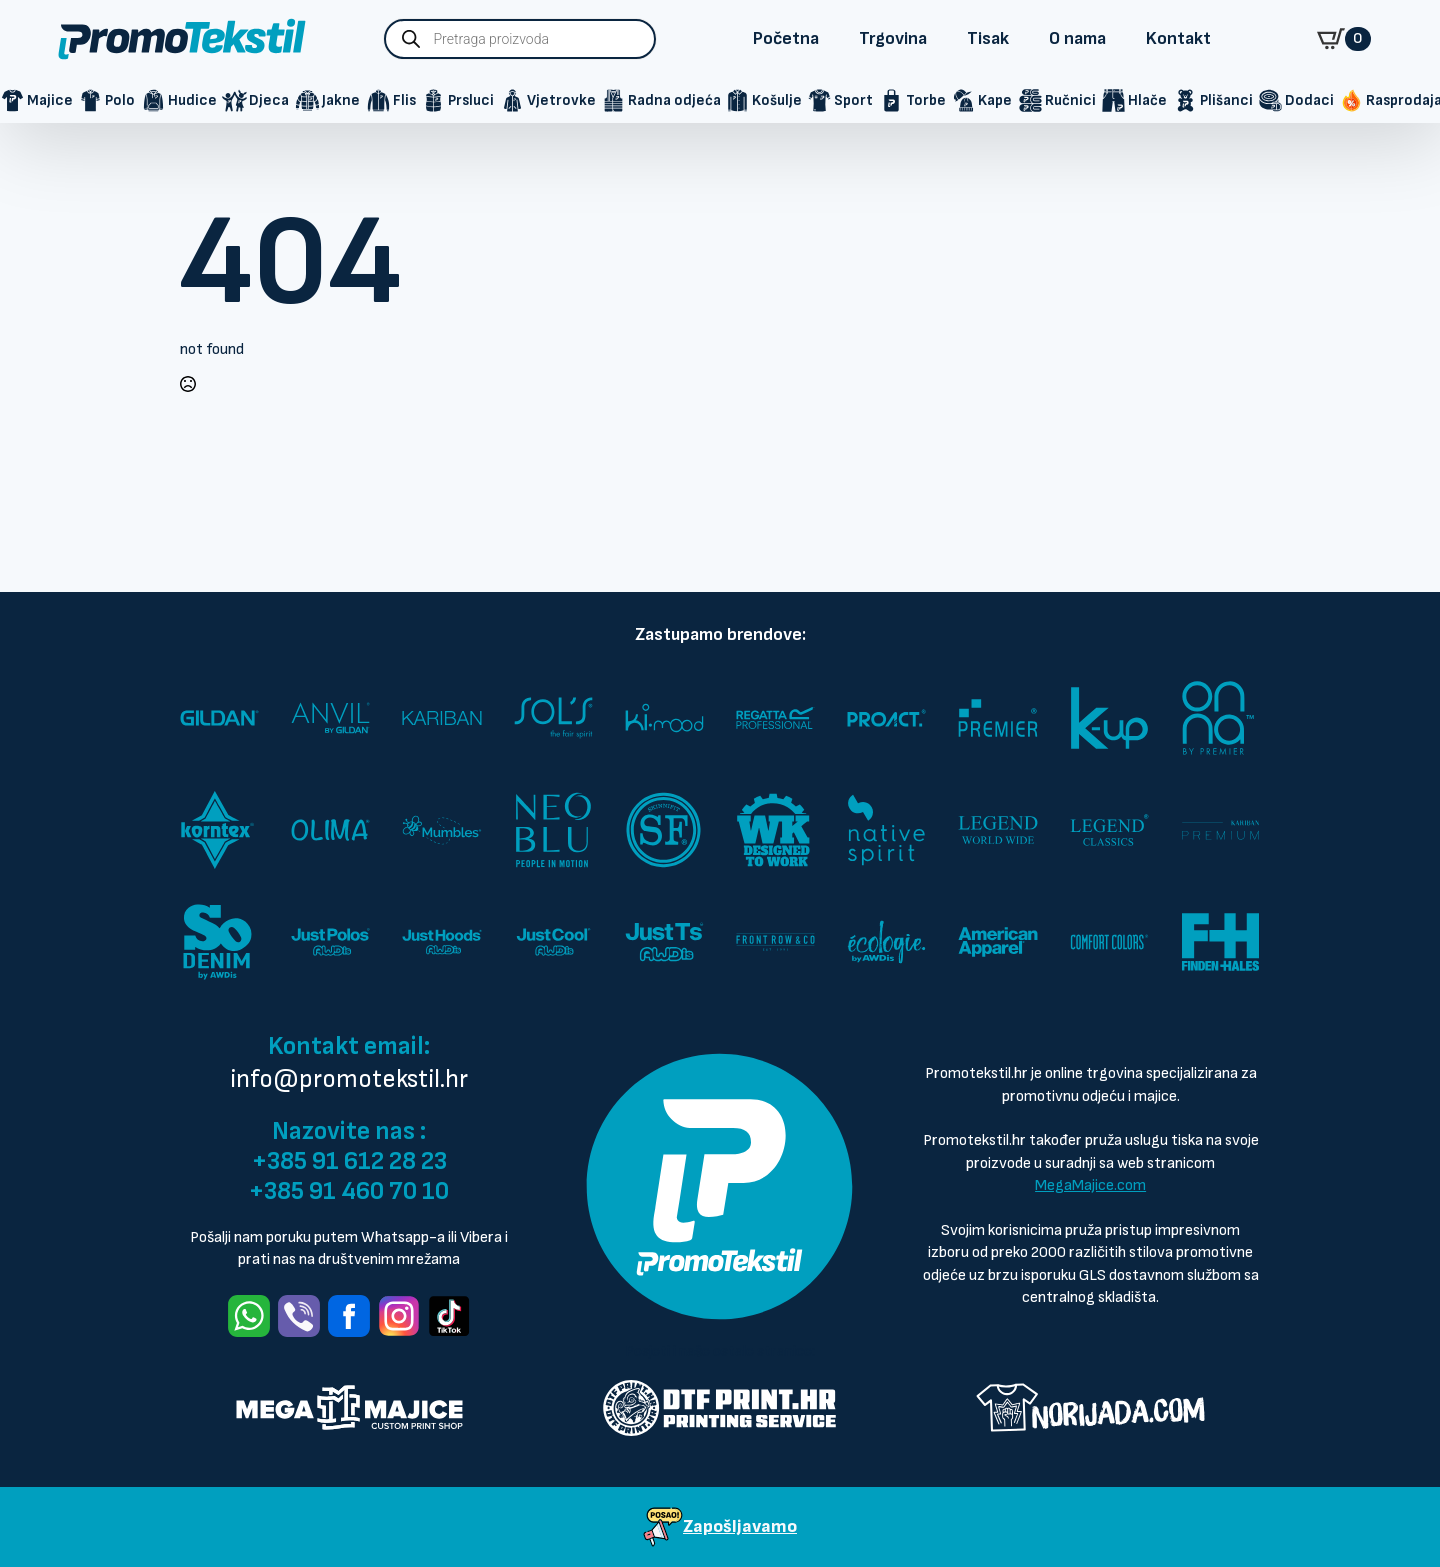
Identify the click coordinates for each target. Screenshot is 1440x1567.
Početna (786, 38)
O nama (1077, 38)
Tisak (988, 38)
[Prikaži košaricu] (1344, 39)
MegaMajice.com (1090, 1185)
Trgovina (893, 38)
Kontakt (1178, 38)
